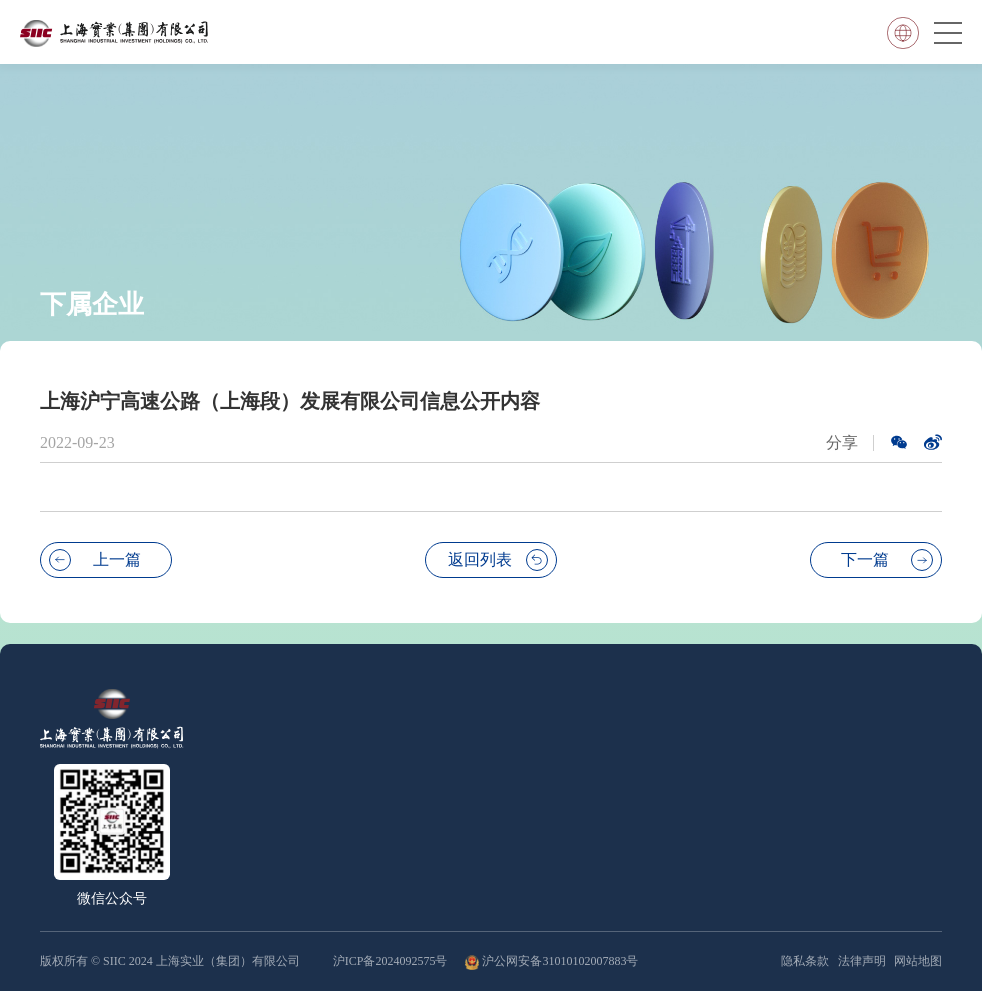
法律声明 (862, 961)
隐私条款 (805, 961)
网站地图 (918, 961)
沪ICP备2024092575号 (392, 961)
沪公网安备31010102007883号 (560, 961)
